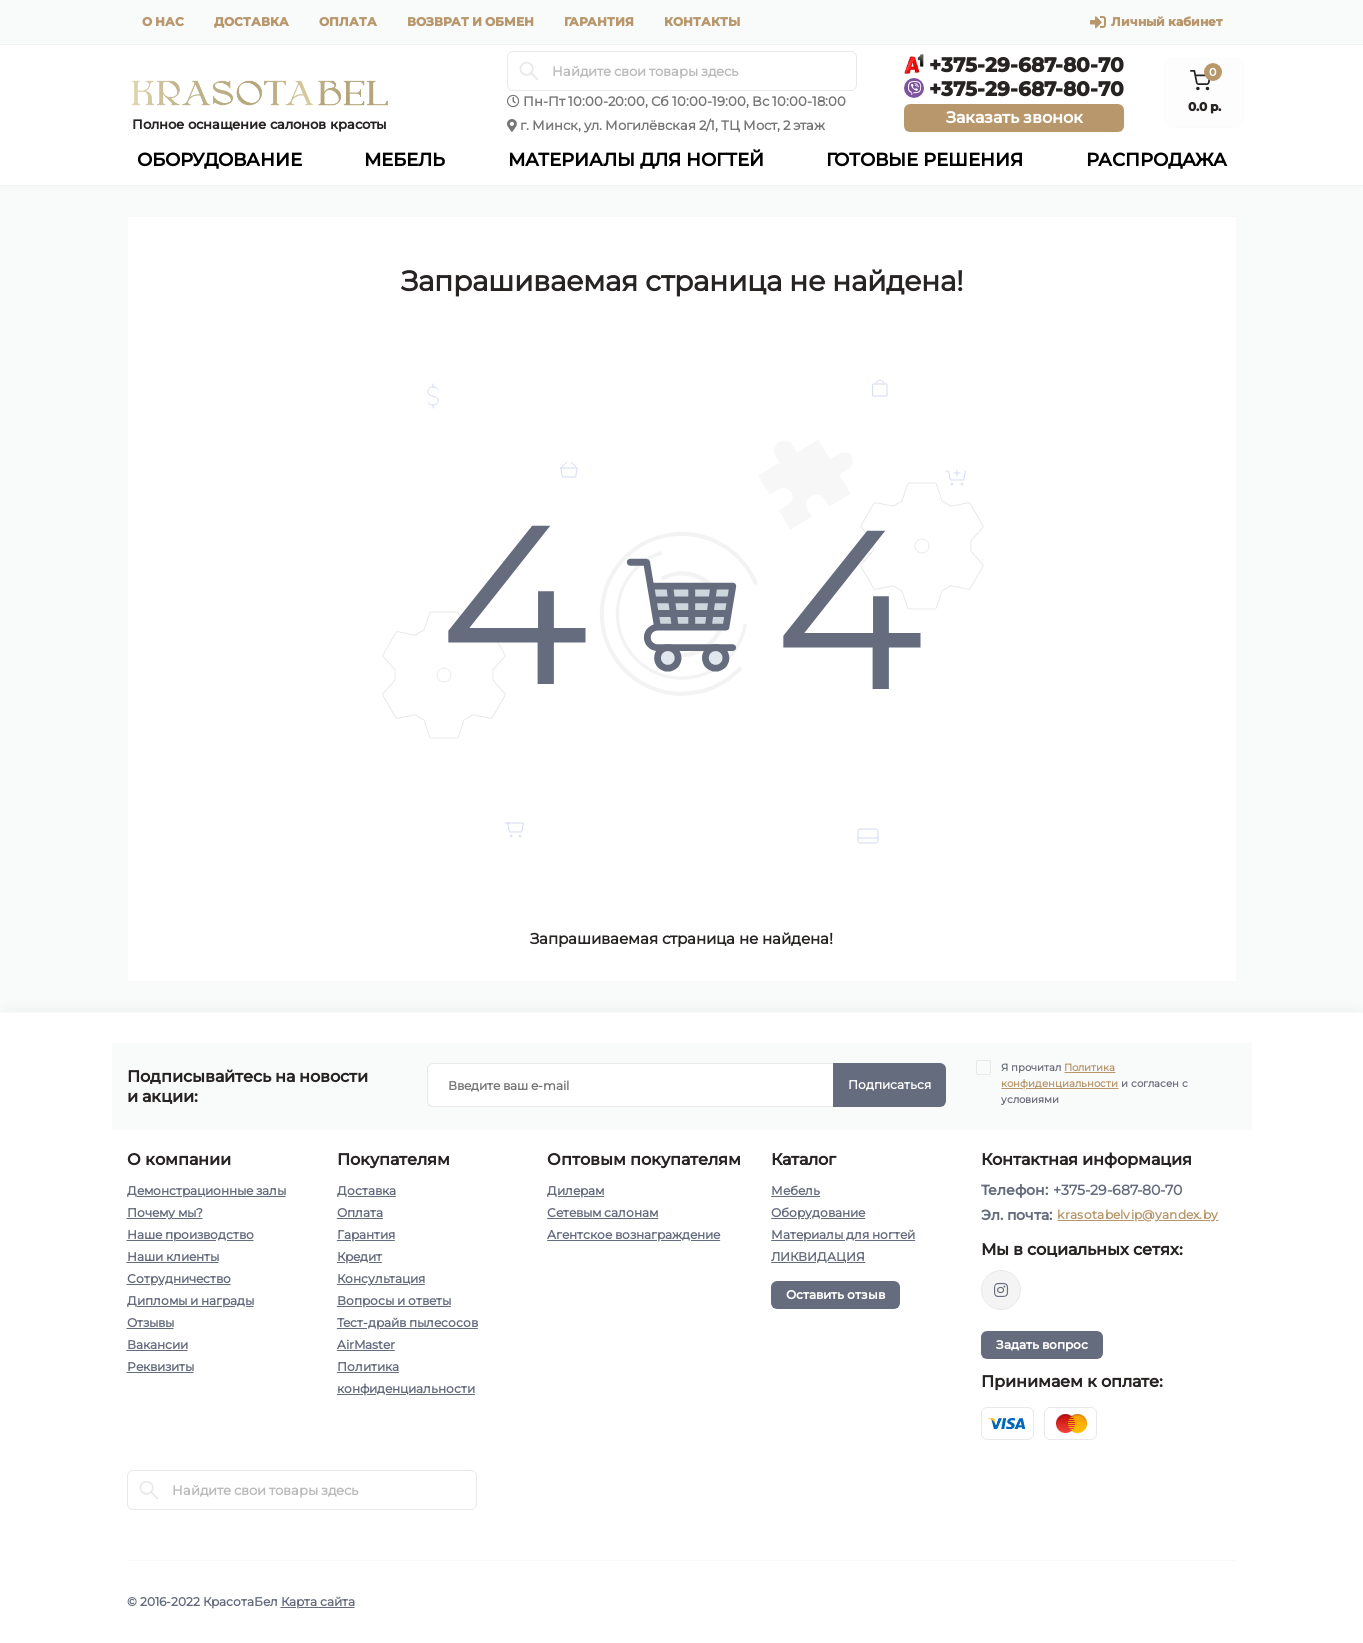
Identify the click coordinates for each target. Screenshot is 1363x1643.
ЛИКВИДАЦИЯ (818, 1256)
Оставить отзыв (835, 1294)
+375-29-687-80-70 (1117, 1190)
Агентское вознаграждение (633, 1234)
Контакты (702, 21)
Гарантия (599, 21)
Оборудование (818, 1212)
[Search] (529, 71)
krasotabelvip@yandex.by (1137, 1214)
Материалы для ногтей (843, 1234)
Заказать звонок (1014, 117)
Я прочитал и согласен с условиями (1094, 1083)
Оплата (348, 21)
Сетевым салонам (602, 1212)
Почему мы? (165, 1212)
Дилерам (575, 1190)
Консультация (381, 1278)
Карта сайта (318, 1601)
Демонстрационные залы (206, 1190)
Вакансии (157, 1344)
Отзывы (150, 1322)
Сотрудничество (179, 1278)
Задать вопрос (1042, 1344)
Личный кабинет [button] (1156, 22)
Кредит (359, 1256)
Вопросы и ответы (394, 1300)
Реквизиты (160, 1366)
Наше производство (190, 1234)
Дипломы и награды (190, 1300)
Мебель (795, 1190)
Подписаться (889, 1084)
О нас (163, 21)
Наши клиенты (173, 1256)
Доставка (251, 21)
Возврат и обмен (470, 21)
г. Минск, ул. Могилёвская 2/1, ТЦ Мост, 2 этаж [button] (672, 125)
